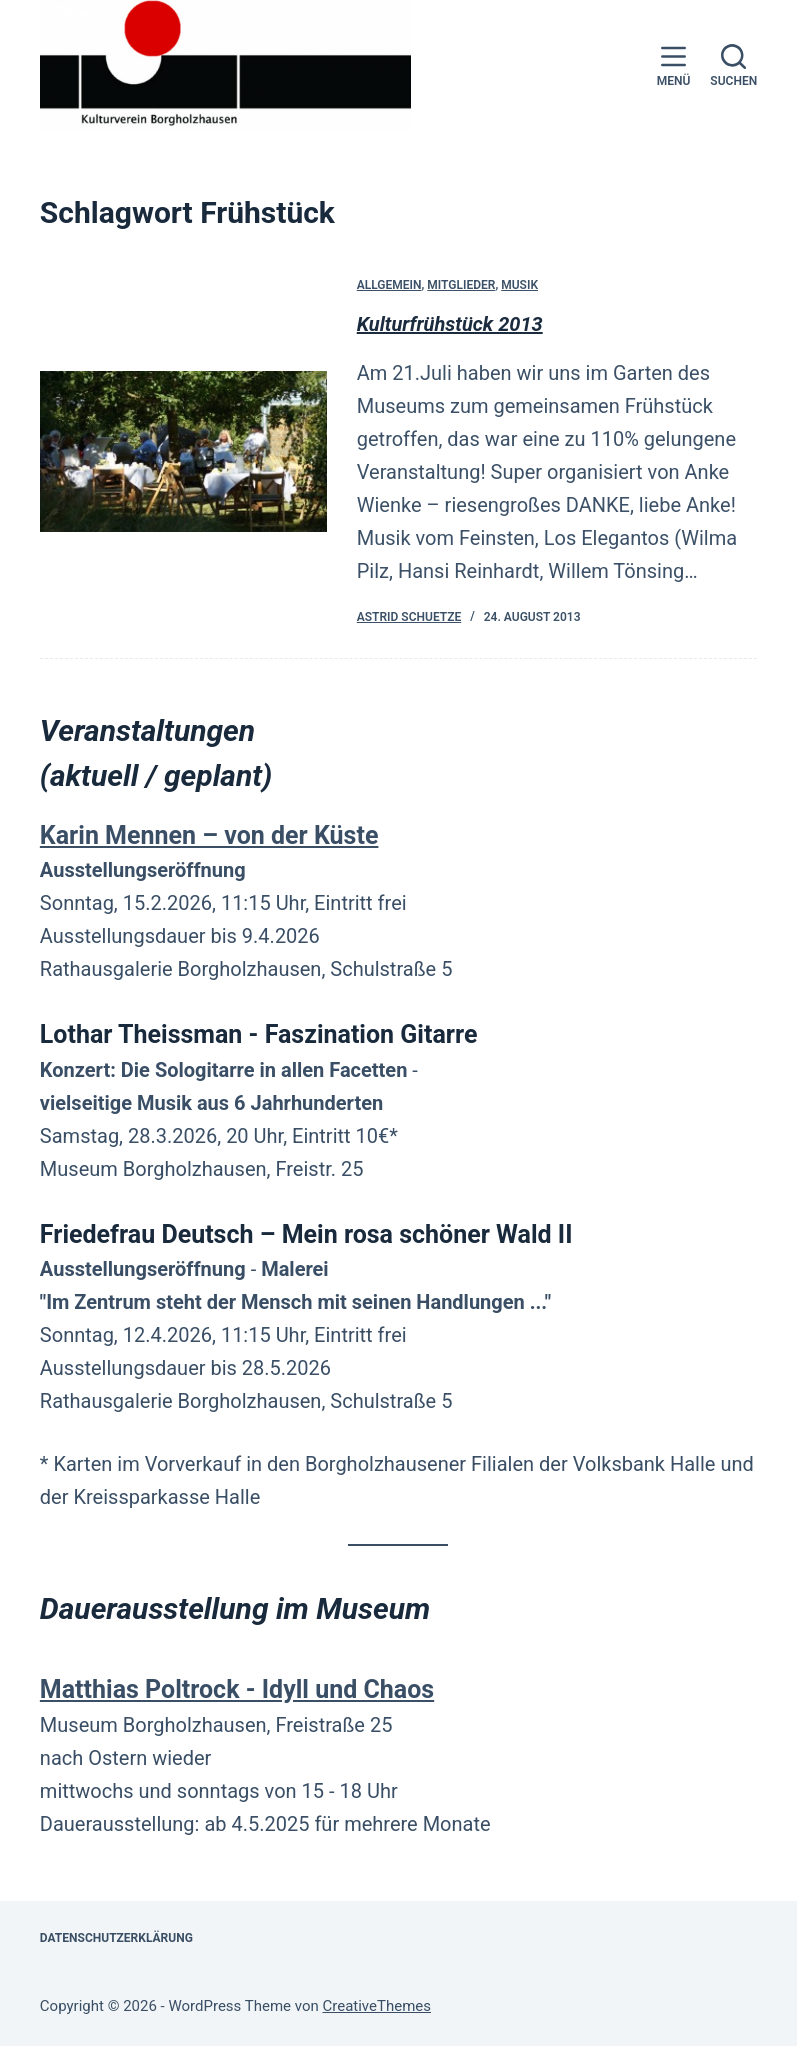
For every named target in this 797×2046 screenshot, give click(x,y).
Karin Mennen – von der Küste (209, 835)
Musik (519, 286)
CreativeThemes (376, 2006)
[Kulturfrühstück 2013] (183, 452)
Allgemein (389, 286)
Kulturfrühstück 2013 (450, 325)
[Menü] (674, 65)
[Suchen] (733, 65)
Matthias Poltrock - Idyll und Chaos (237, 1689)
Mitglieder (461, 286)
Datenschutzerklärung (116, 1938)
